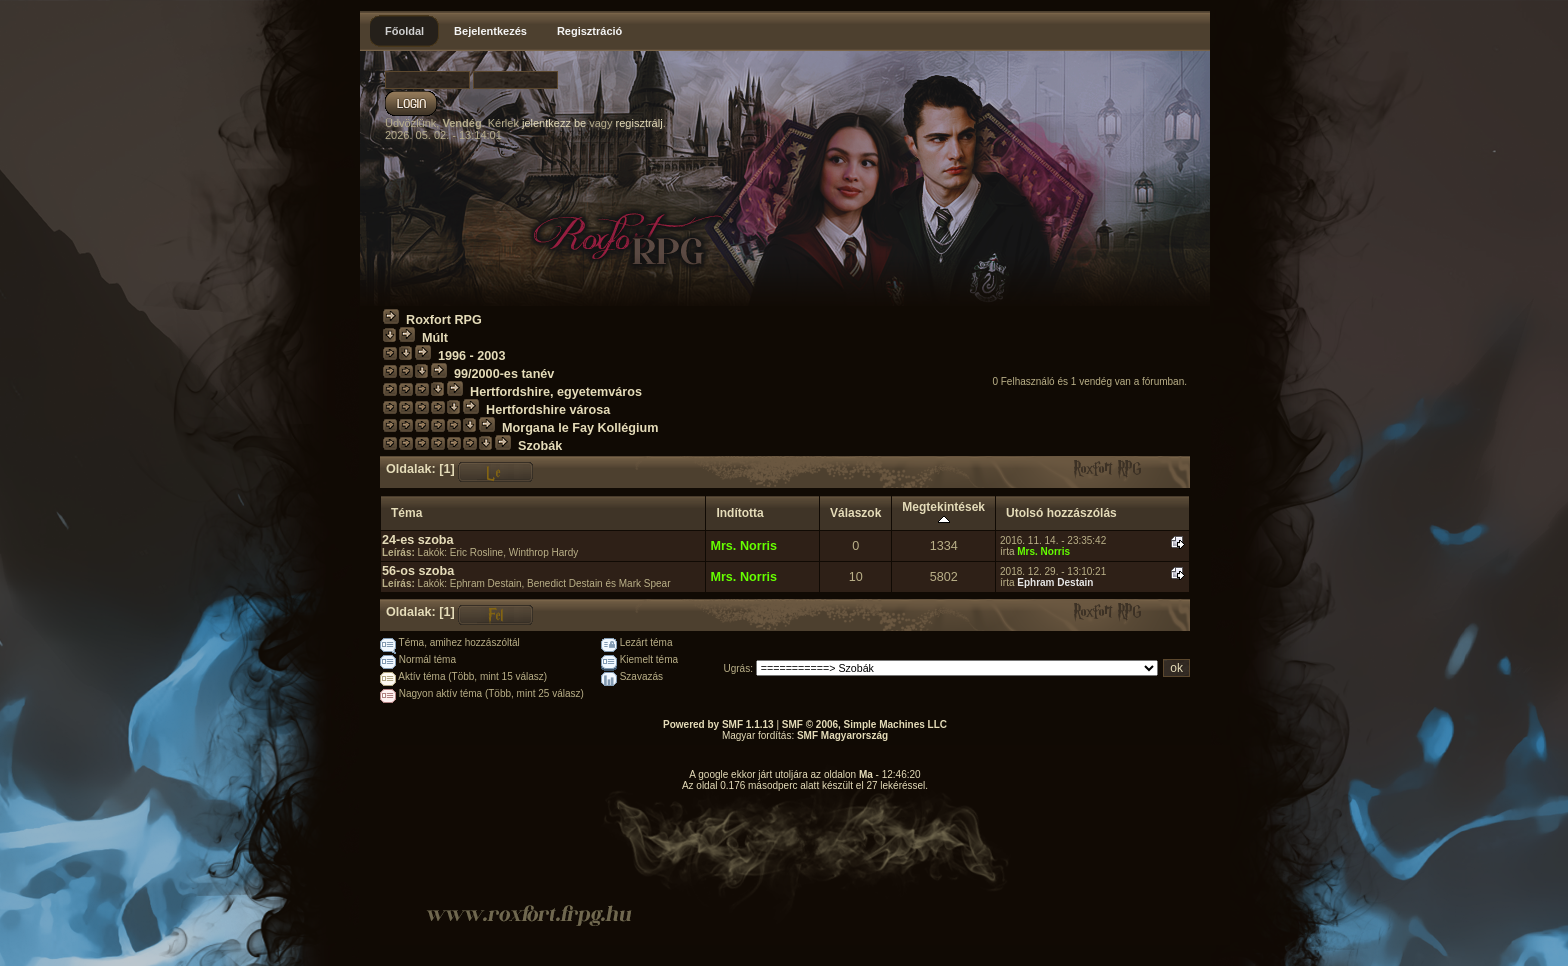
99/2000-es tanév (504, 374)
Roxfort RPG (444, 320)
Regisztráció (589, 31)
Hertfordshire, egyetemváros (556, 392)
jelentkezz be (554, 123)
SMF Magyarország (842, 735)
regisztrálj (639, 123)
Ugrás (737, 668)
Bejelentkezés (490, 31)
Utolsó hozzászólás (1061, 513)
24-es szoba (418, 540)
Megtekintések (943, 513)
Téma (406, 513)
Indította (739, 513)
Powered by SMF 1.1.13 (718, 724)
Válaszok (855, 513)
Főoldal (404, 31)
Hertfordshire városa (548, 410)
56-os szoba (418, 571)
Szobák (540, 446)
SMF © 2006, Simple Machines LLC (864, 724)
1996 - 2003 (471, 356)
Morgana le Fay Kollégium (580, 428)
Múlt (435, 338)
